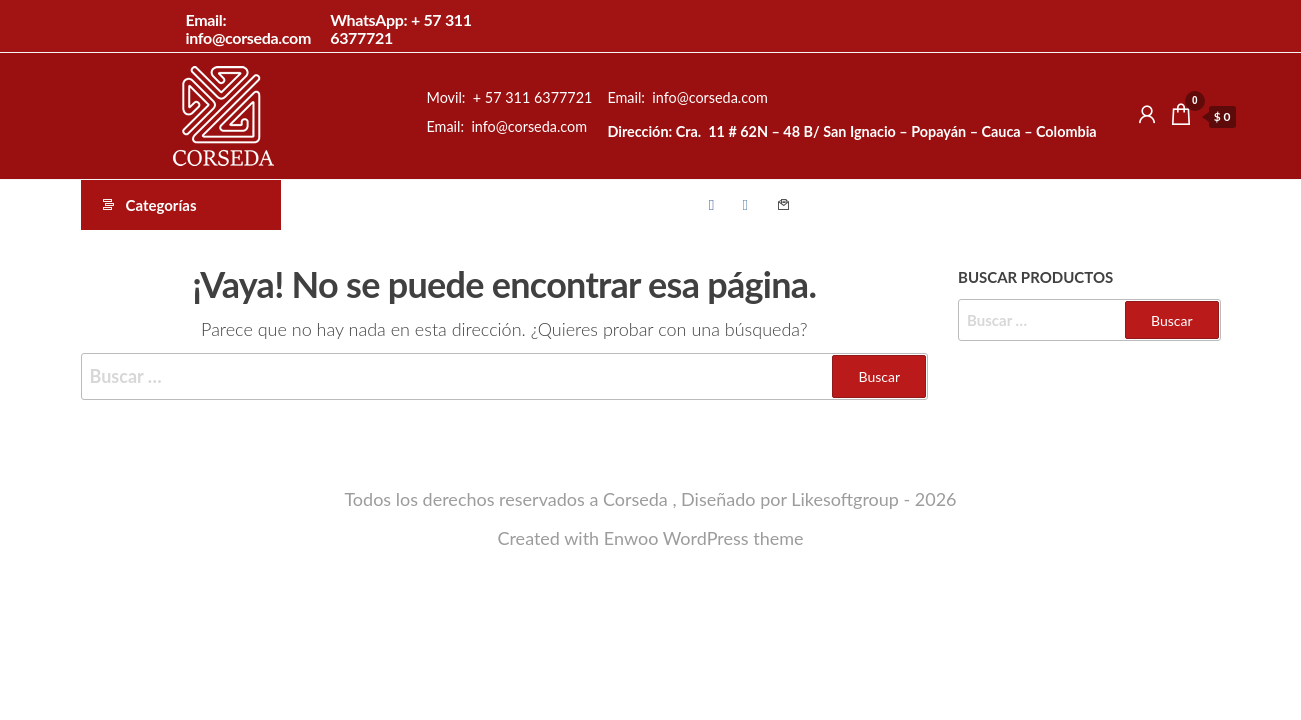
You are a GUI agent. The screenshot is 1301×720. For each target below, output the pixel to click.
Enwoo (631, 538)
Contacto (784, 205)
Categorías (161, 205)
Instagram (751, 205)
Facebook (717, 205)
